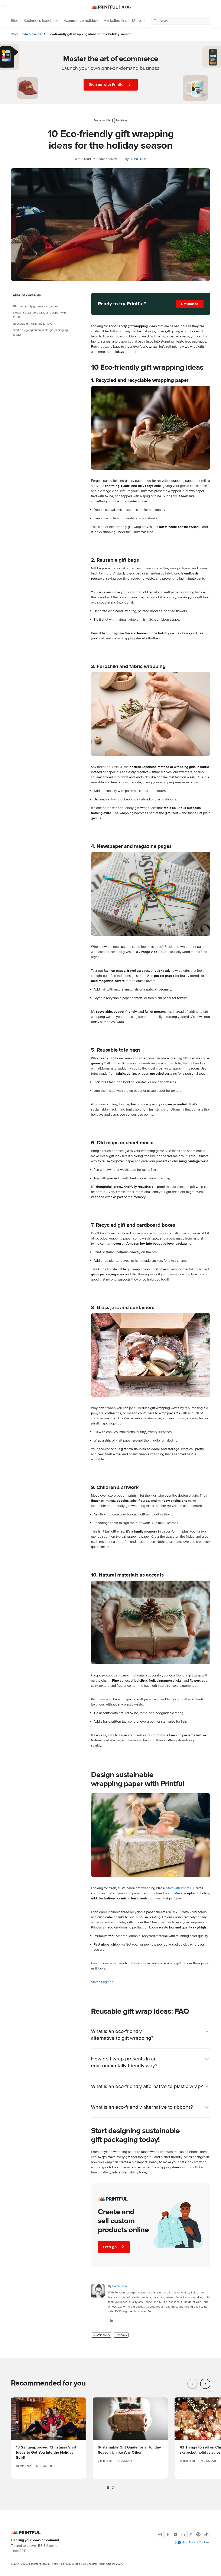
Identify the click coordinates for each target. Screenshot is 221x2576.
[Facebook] (167, 2534)
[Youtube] (175, 2534)
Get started (189, 304)
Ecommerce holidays (81, 20)
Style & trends (30, 34)
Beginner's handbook (41, 20)
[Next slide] (205, 2384)
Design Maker (173, 1893)
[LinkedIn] (183, 2534)
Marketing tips (115, 20)
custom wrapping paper (123, 1893)
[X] (190, 2534)
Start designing (102, 1982)
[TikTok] (206, 2534)
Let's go (113, 2246)
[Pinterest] (198, 2534)
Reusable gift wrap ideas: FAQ (32, 324)
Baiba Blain (138, 159)
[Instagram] (160, 2534)
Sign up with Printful (110, 84)
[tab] (108, 2487)
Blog (14, 20)
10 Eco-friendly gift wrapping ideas (35, 306)
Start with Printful (179, 1888)
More (139, 20)
